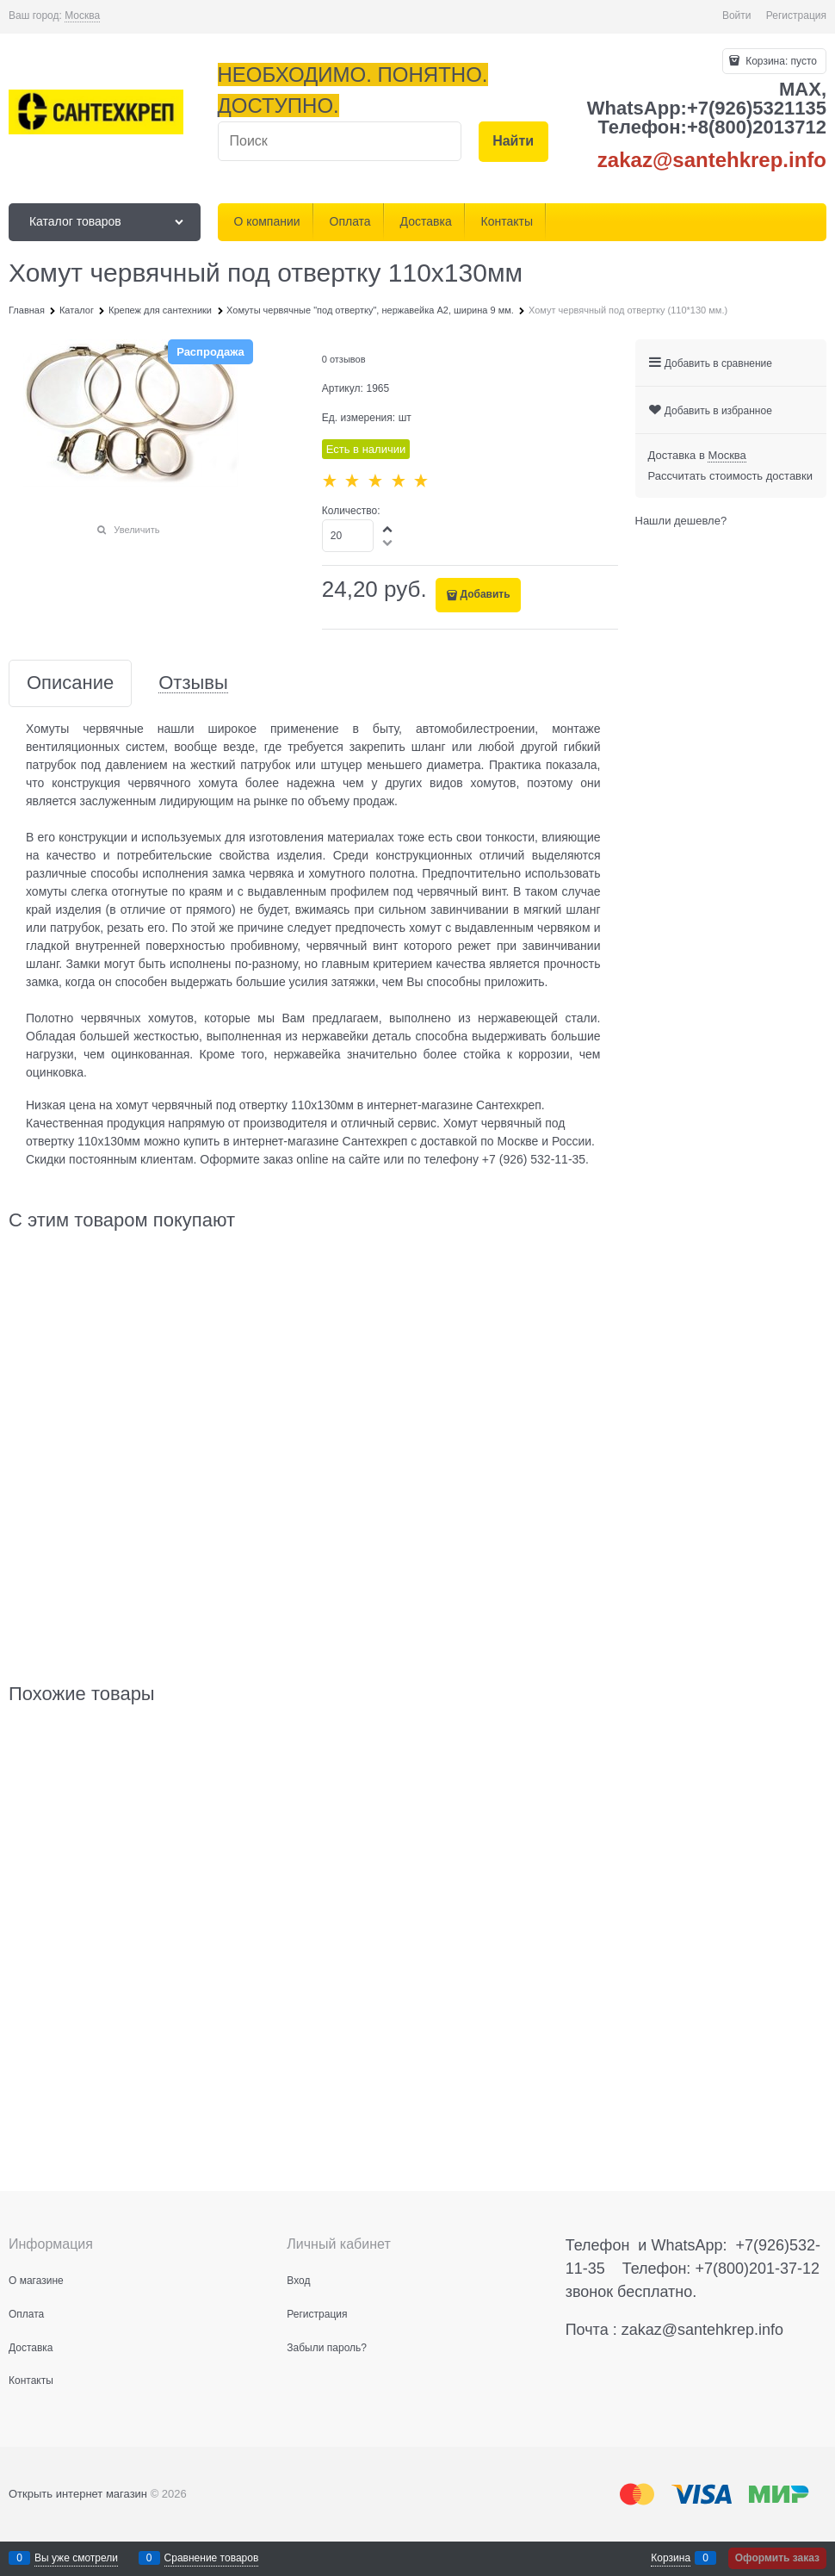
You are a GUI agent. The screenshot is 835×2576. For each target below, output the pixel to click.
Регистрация (796, 15)
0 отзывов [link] (344, 359)
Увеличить (136, 530)
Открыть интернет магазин (78, 2493)
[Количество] (348, 535)
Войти (737, 15)
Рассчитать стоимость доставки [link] (730, 475)
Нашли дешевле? (681, 520)
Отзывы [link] (193, 683)
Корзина (670, 2558)
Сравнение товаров (211, 2558)
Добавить (485, 594)
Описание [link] (70, 683)
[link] (82, 15)
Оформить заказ (777, 2558)
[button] (388, 529)
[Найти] (513, 141)
